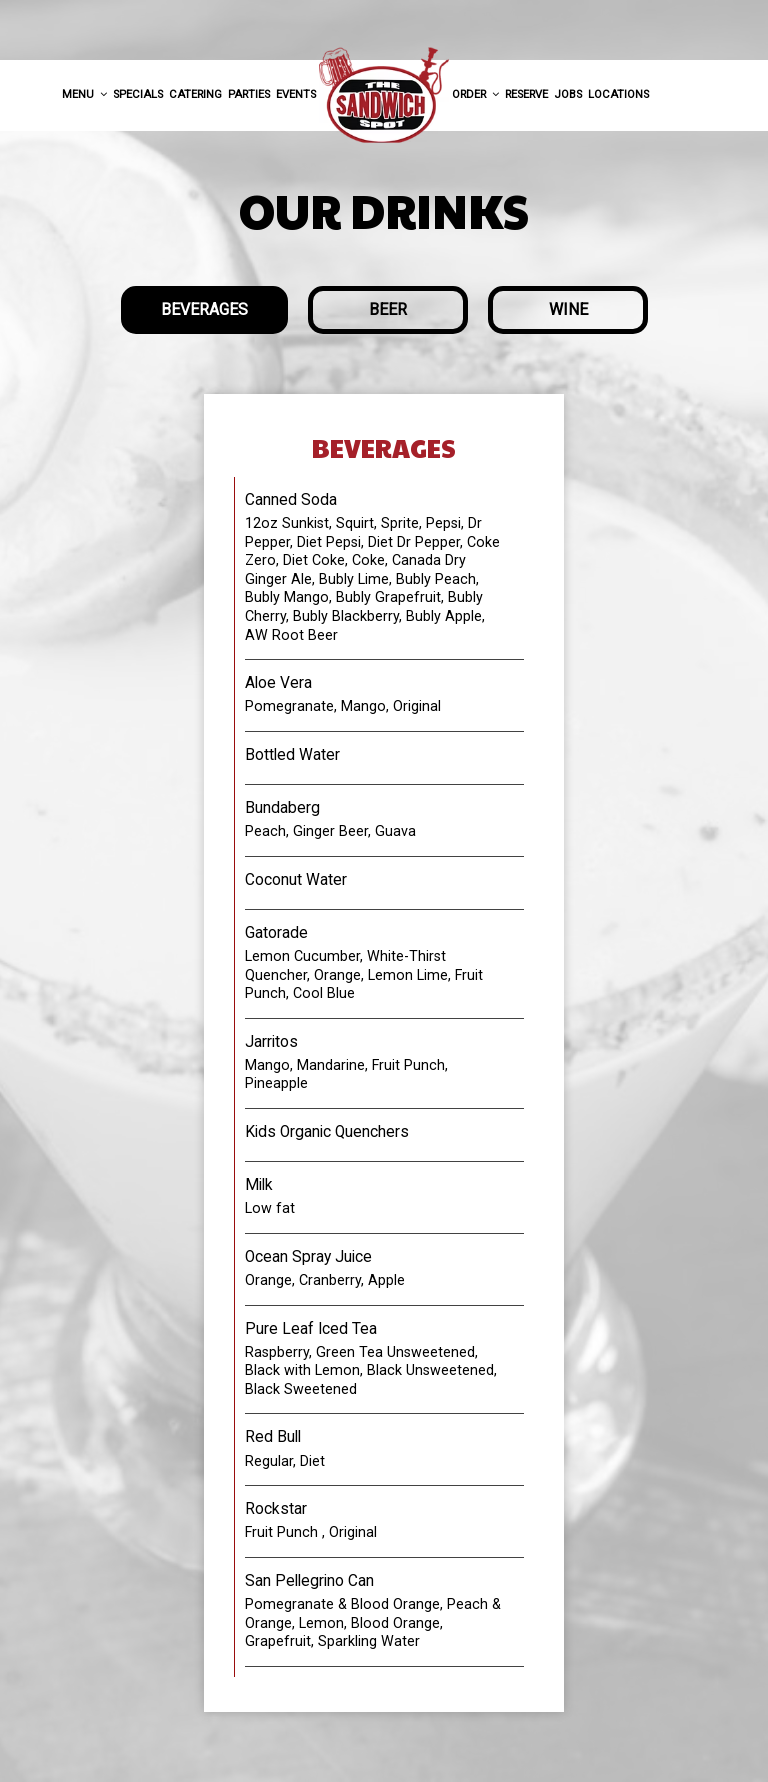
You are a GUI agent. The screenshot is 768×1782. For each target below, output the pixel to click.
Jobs (568, 94)
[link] (384, 95)
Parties (249, 94)
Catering (195, 94)
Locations (618, 94)
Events (296, 94)
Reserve (526, 94)
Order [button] (475, 94)
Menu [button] (84, 94)
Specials (138, 94)
